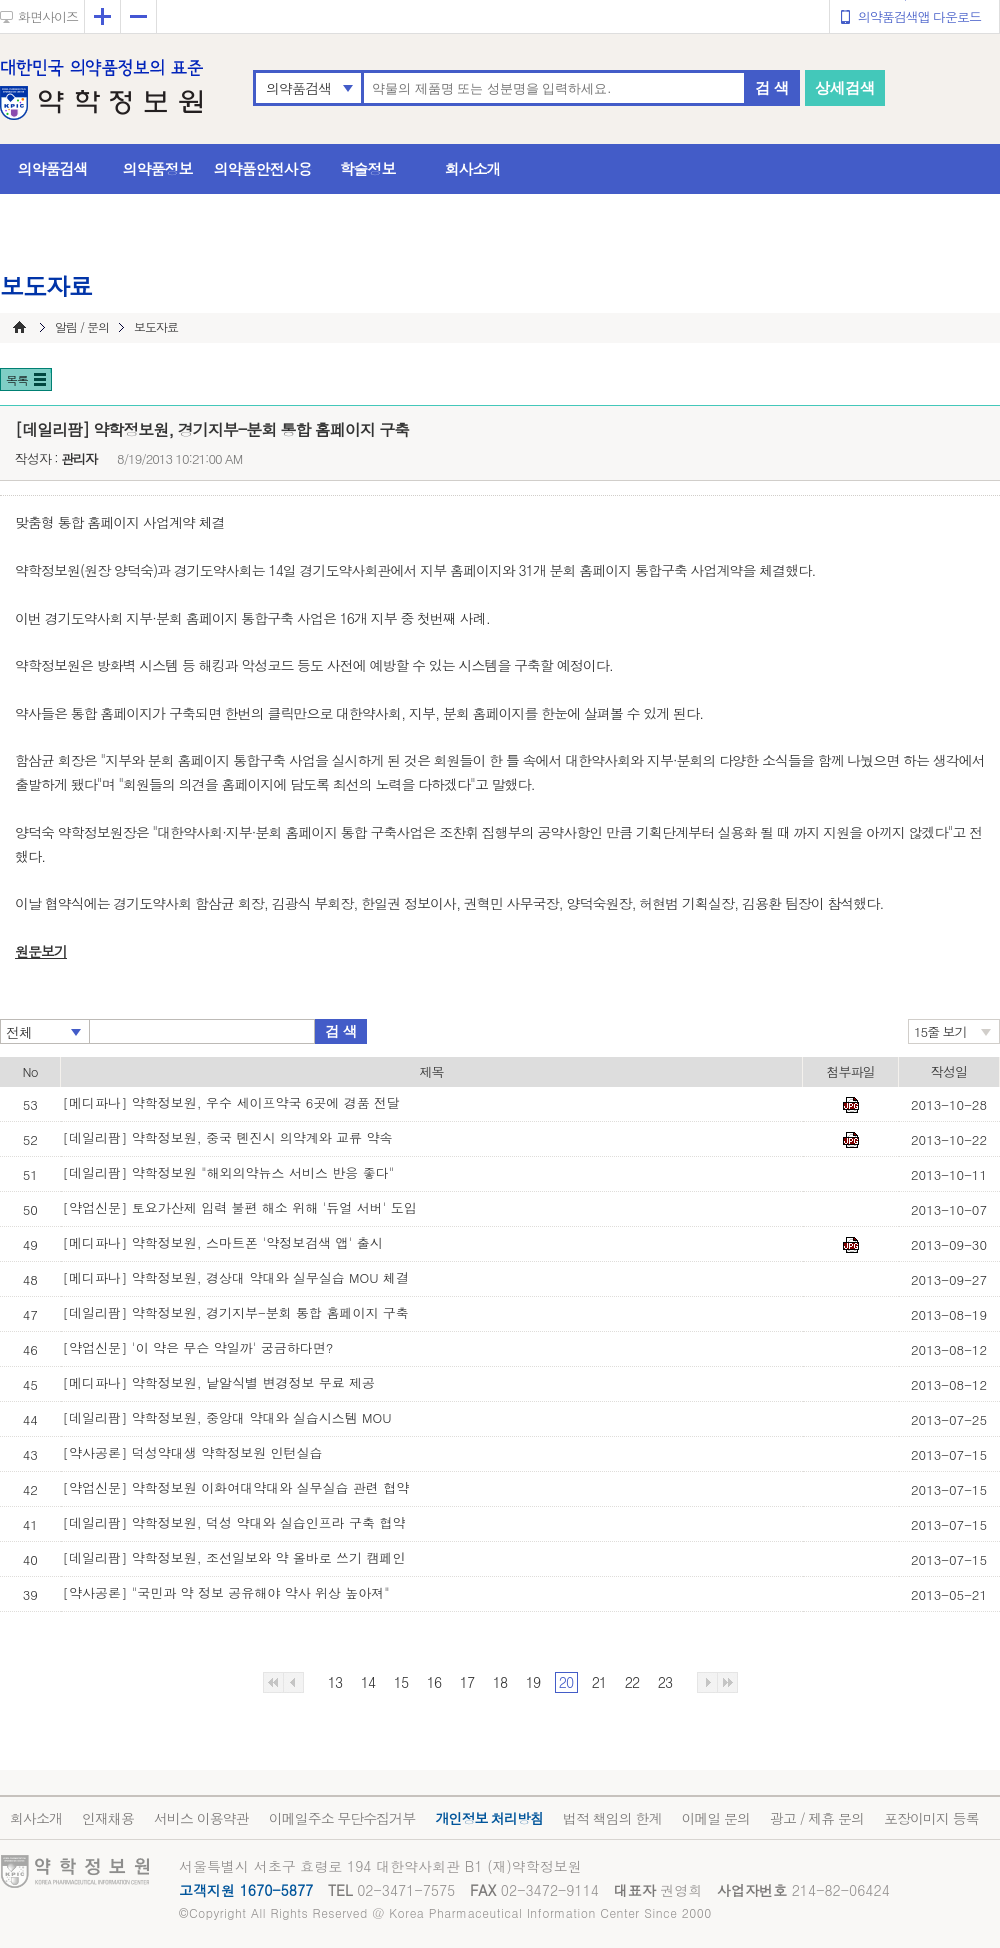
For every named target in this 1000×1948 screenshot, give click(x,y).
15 (401, 1682)
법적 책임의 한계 (612, 1818)
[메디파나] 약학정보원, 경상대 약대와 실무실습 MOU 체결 (236, 1277)
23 (665, 1682)
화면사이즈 (48, 16)
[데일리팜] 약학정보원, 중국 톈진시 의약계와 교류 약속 (228, 1137)
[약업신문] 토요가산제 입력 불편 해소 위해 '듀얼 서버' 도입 (240, 1207)
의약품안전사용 (263, 168)
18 (500, 1682)
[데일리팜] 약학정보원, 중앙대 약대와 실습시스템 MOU (227, 1417)
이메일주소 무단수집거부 (342, 1818)
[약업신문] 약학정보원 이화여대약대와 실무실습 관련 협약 (236, 1487)
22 (632, 1682)
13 (335, 1682)
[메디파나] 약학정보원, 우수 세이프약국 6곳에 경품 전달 (232, 1102)
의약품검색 (298, 88)
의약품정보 (158, 168)
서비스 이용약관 (201, 1818)
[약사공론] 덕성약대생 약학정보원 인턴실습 (193, 1452)
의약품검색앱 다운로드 (919, 16)
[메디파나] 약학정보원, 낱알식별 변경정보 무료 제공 (219, 1382)
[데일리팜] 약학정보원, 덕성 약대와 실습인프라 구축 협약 (234, 1522)
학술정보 (368, 168)
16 (434, 1682)
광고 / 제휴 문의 (817, 1818)
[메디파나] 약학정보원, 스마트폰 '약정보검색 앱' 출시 (223, 1242)
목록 (17, 379)
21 (599, 1682)
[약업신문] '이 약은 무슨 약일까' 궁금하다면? (198, 1347)
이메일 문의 (715, 1818)
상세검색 (845, 87)
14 (368, 1682)
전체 (19, 1032)
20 (566, 1682)
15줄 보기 (940, 1031)
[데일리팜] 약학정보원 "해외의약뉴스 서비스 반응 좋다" (229, 1172)
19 (533, 1682)
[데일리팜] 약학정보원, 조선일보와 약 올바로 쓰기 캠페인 (234, 1557)
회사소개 (473, 168)
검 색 (772, 87)
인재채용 (108, 1818)
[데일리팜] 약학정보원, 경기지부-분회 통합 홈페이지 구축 (236, 1312)
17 (467, 1682)
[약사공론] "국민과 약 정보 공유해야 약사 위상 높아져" (226, 1592)
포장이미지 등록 (931, 1818)
